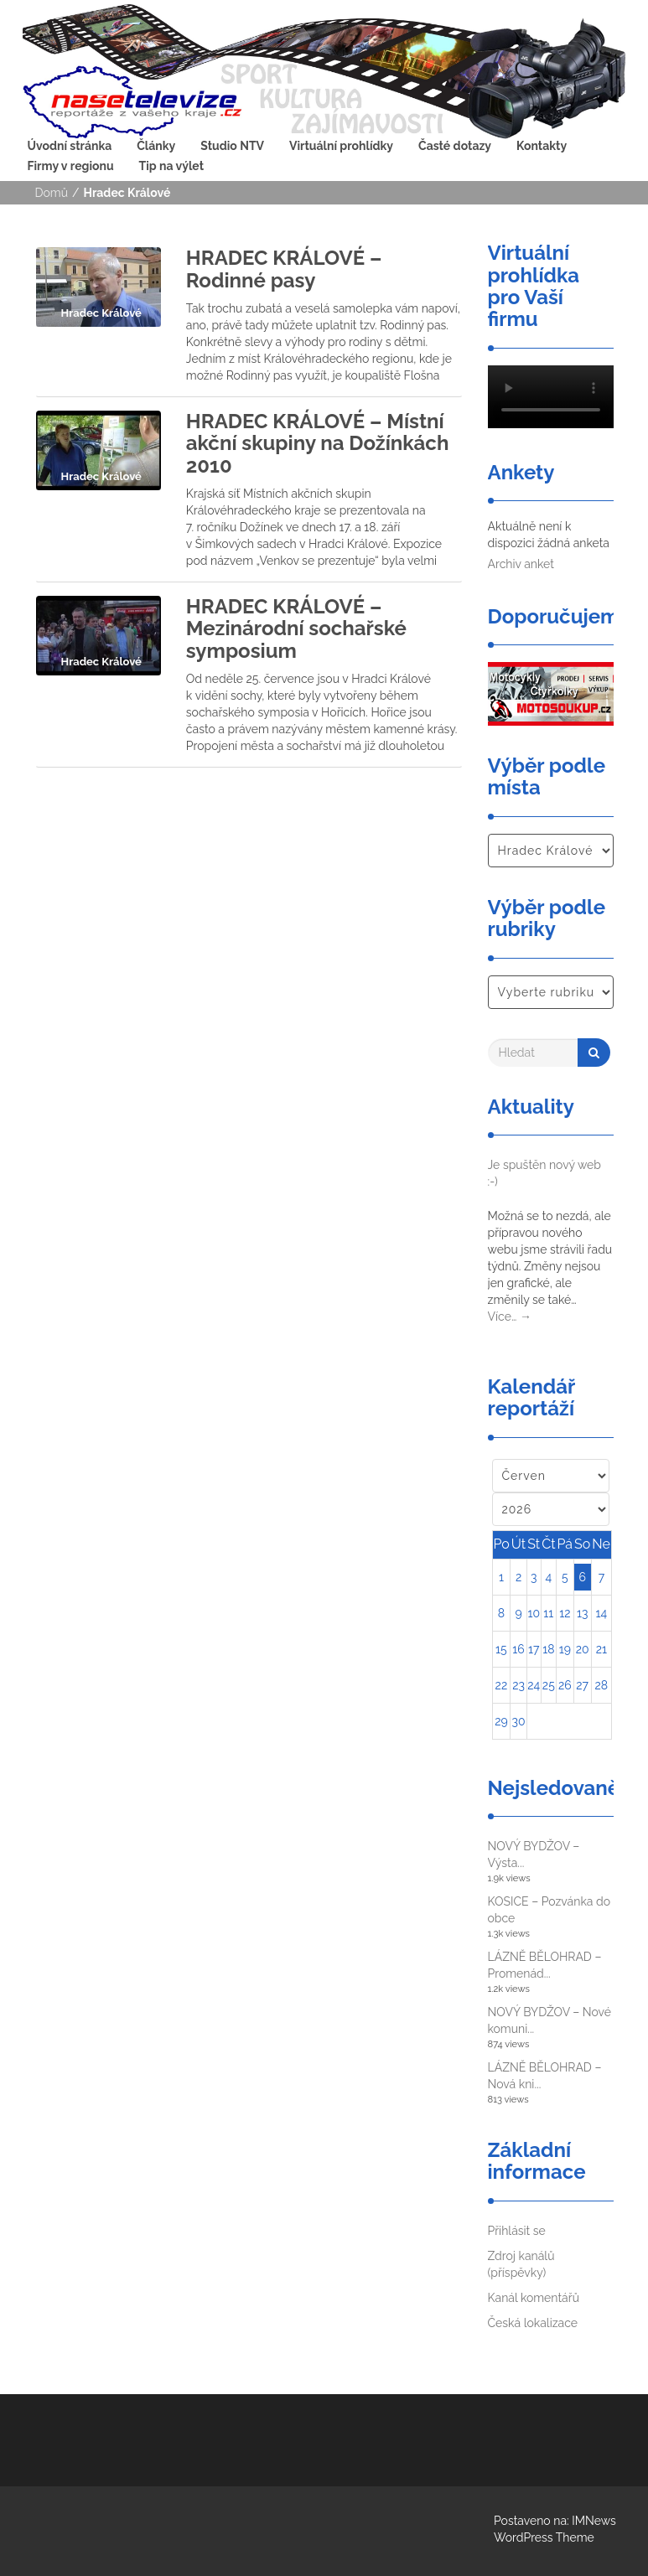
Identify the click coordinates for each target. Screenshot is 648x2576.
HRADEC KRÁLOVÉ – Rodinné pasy (284, 269)
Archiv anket (521, 564)
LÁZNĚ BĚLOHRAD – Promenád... (545, 1965)
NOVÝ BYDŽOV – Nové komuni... (550, 2020)
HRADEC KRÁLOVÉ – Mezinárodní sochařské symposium (296, 628)
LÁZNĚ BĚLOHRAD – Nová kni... (545, 2076)
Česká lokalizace (533, 2323)
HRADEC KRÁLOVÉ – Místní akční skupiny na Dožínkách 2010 (317, 443)
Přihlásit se (517, 2230)
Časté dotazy (454, 146)
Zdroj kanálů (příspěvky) (521, 2264)
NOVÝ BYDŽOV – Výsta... (534, 1854)
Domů (52, 192)
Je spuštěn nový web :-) (544, 1173)
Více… (509, 1316)
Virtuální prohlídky (341, 146)
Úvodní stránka (70, 146)
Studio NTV (232, 146)
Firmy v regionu (71, 166)
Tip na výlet (171, 166)
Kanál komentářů (533, 2297)
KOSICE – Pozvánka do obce (549, 1910)
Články (156, 146)
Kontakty (541, 146)
